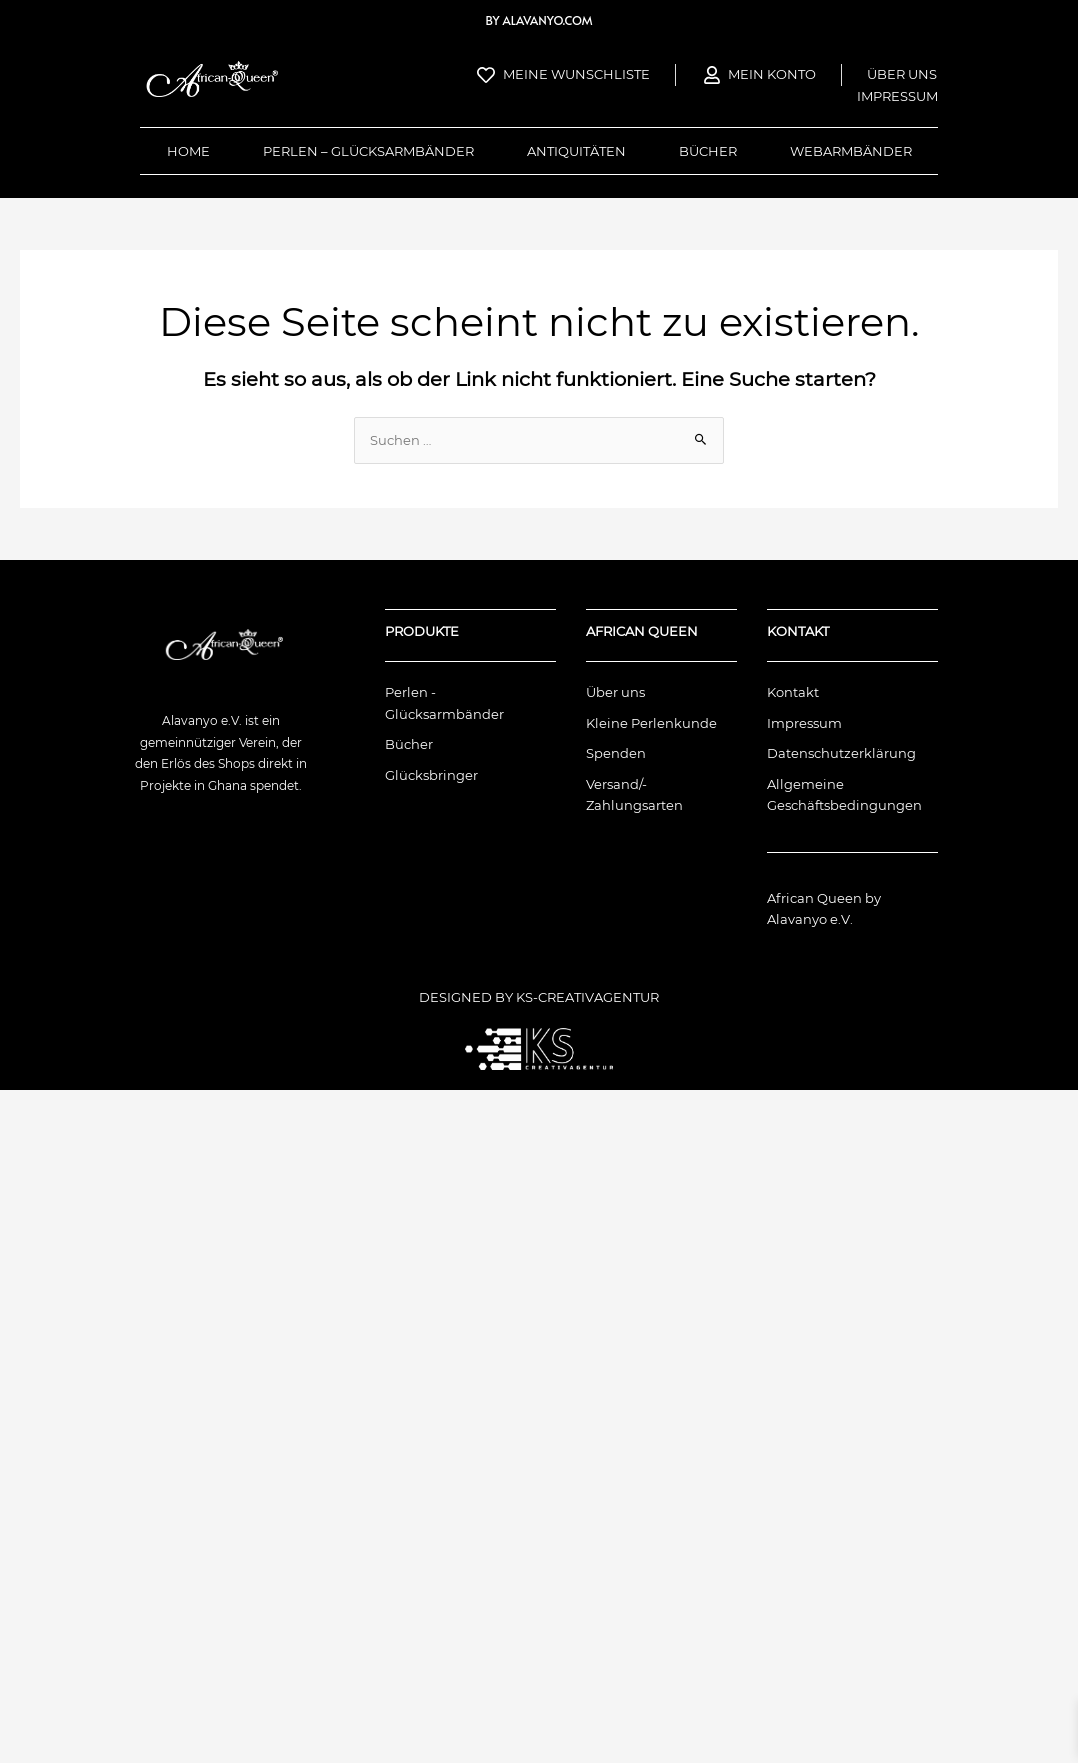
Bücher (708, 151)
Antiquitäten (576, 151)
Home (188, 151)
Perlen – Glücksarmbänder (368, 151)
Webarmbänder (851, 151)
